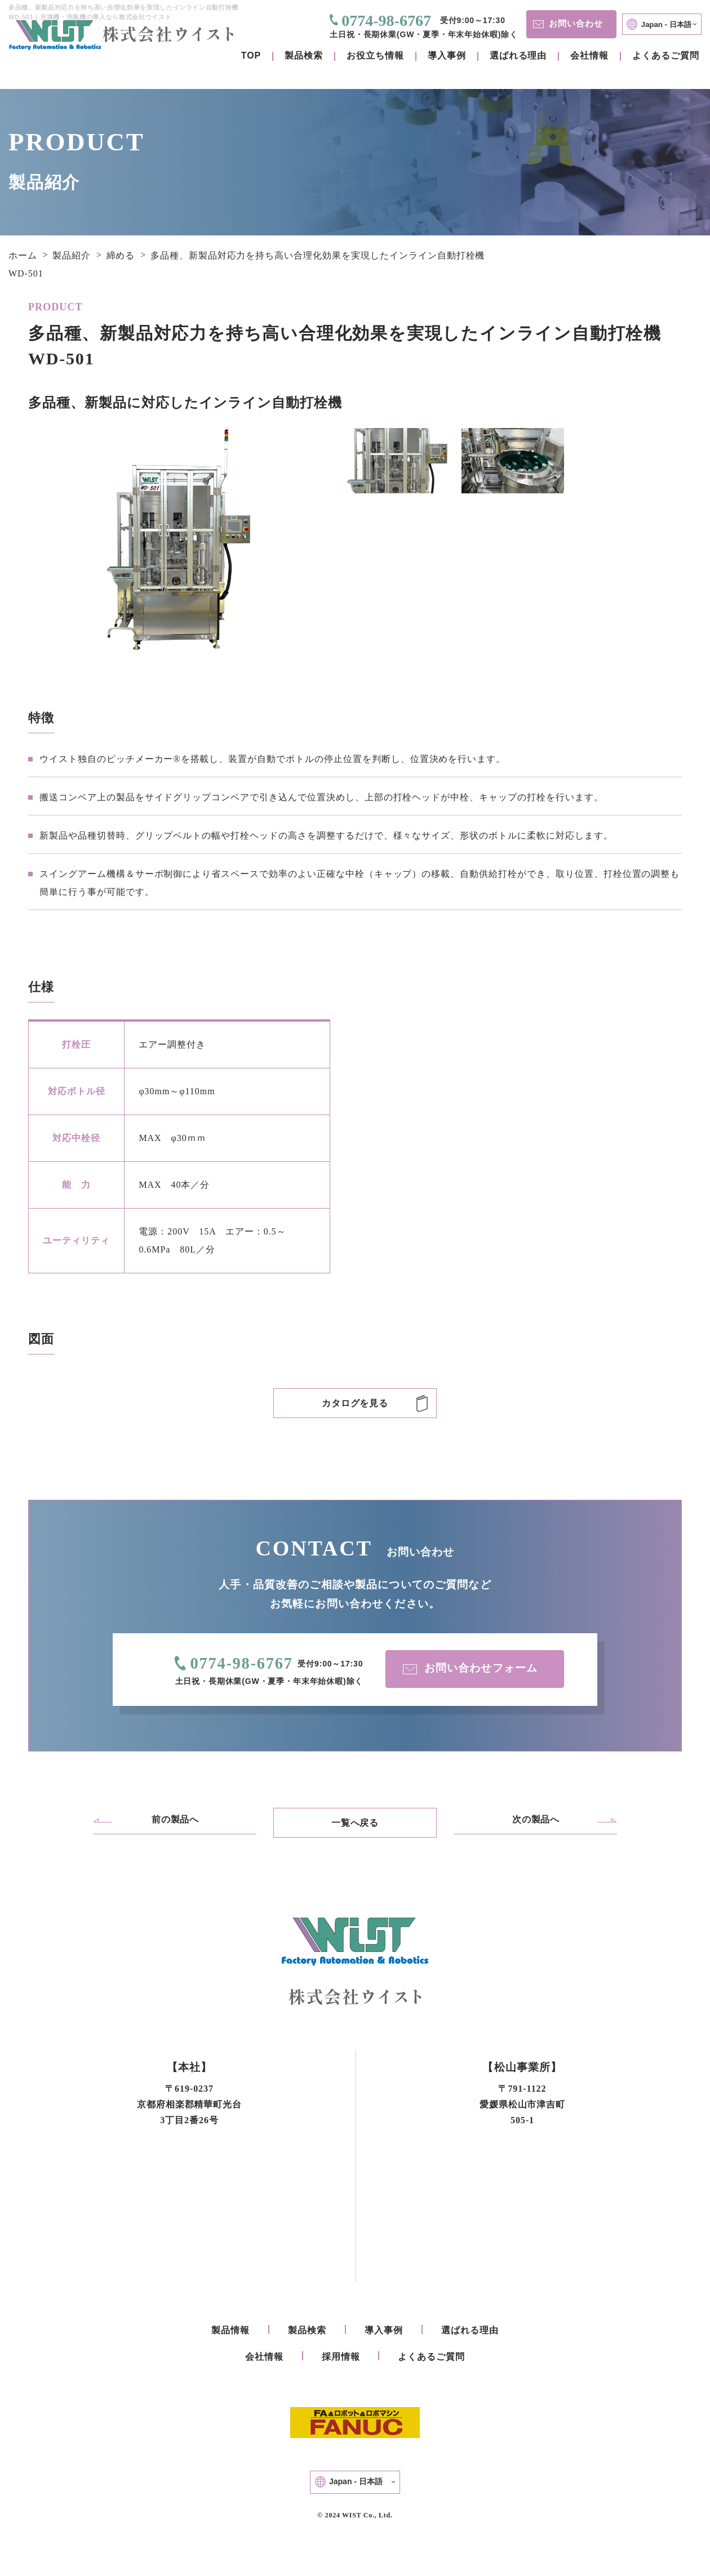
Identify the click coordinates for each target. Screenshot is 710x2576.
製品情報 (230, 2331)
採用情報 (341, 2358)
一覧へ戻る (355, 1823)
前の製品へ (175, 1820)
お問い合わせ (565, 23)
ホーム (22, 255)
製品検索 (304, 55)
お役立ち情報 (375, 55)
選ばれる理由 (518, 55)
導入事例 (447, 55)
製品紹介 (71, 255)
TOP (251, 55)
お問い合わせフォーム (468, 1669)
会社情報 (589, 55)
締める (120, 255)
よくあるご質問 (665, 55)
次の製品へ (536, 1820)
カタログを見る (355, 1403)
